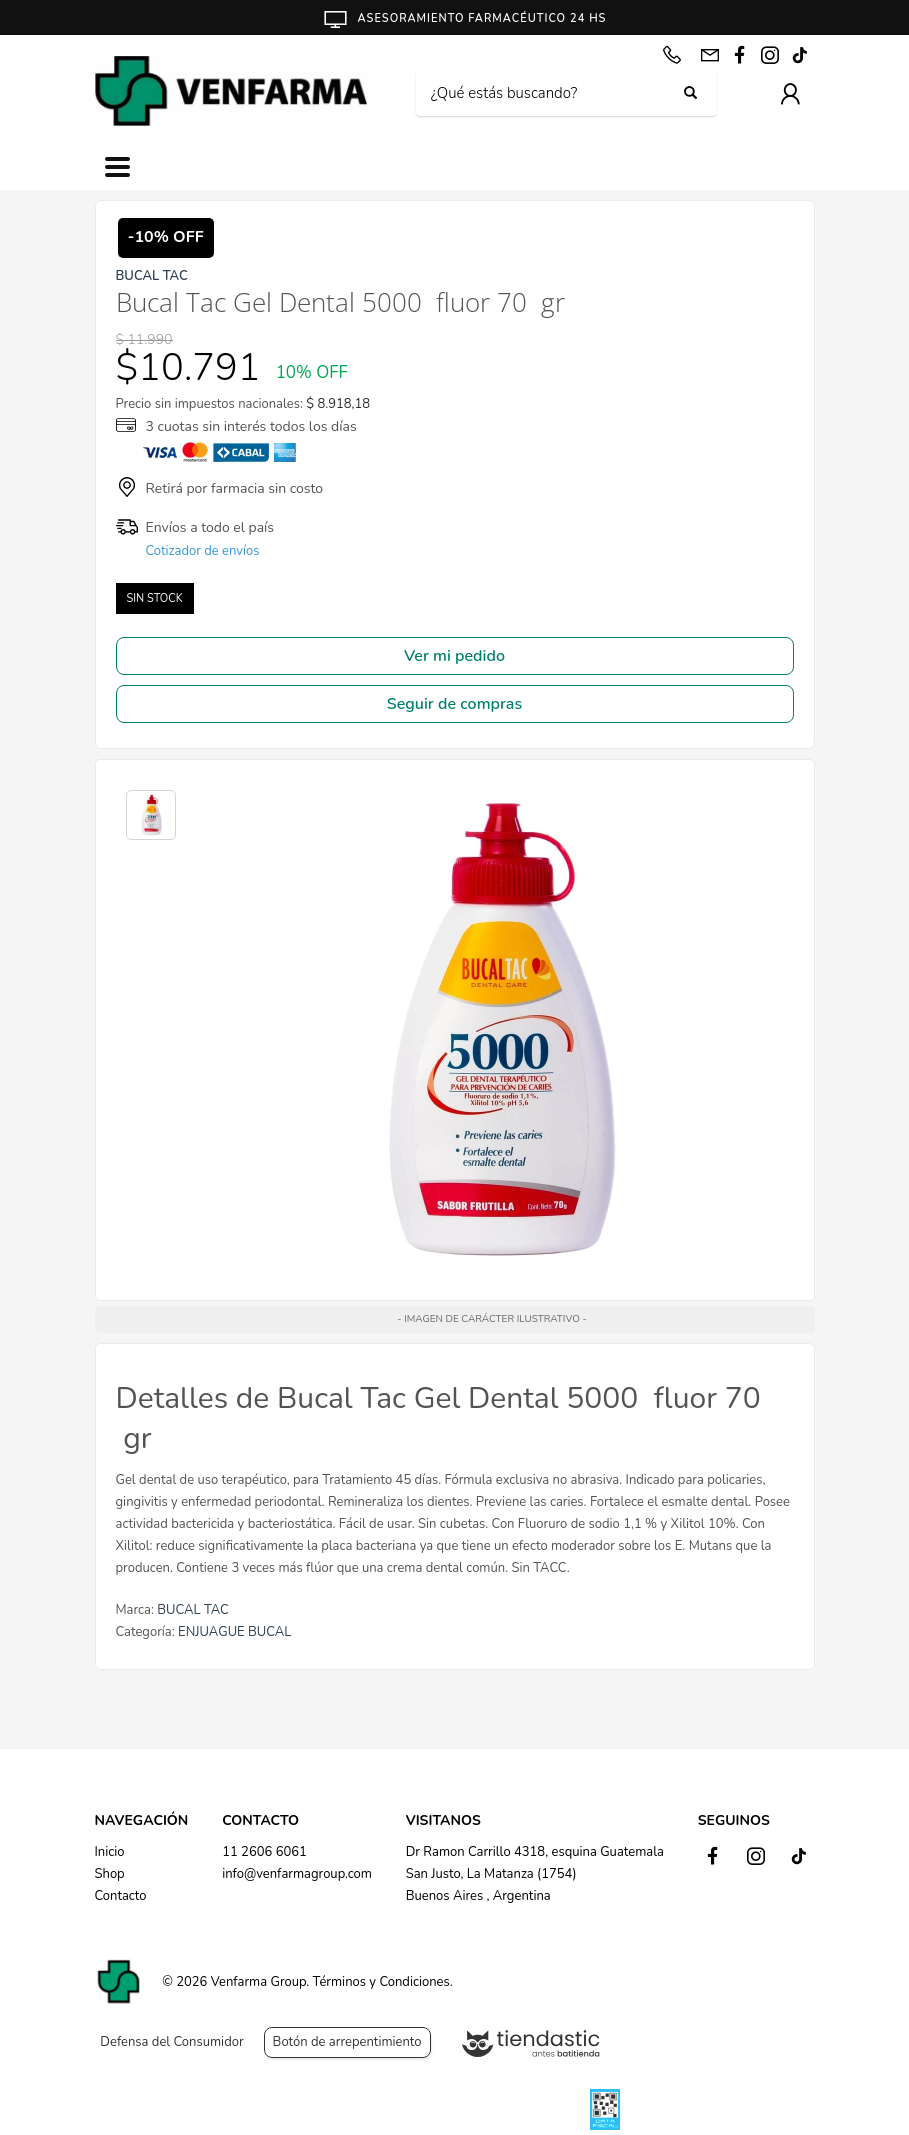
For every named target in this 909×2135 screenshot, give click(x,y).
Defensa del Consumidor (171, 2042)
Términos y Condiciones (381, 1982)
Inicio (110, 1852)
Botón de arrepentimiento (347, 2042)
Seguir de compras (454, 704)
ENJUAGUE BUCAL (234, 1632)
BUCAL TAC (193, 1610)
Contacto (121, 1896)
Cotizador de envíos (203, 551)
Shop (110, 1874)
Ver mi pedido (454, 656)
